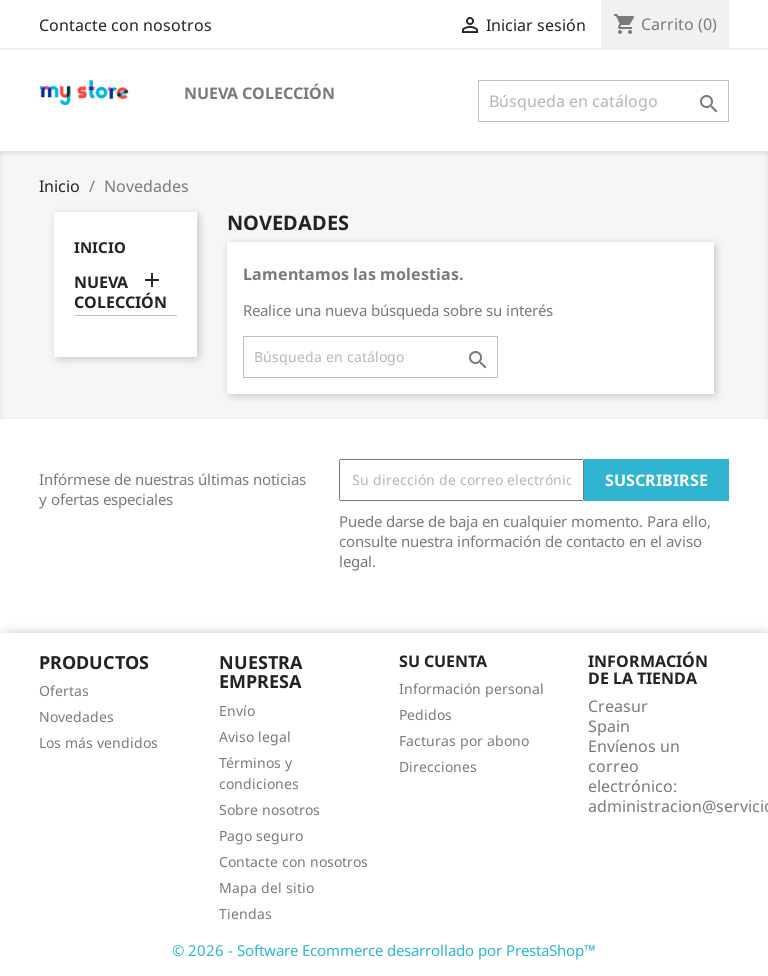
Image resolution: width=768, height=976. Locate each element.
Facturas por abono (464, 740)
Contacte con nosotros (125, 25)
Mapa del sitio (266, 887)
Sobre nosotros (269, 809)
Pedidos (425, 714)
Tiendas (245, 913)
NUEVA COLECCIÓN (259, 93)
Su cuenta (443, 661)
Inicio (100, 247)
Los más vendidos (98, 742)
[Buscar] (603, 101)
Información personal (471, 688)
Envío (237, 710)
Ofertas (64, 690)
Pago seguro (261, 835)
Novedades (76, 716)
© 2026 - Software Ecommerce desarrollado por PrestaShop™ (384, 950)
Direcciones (438, 766)
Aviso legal (255, 736)
